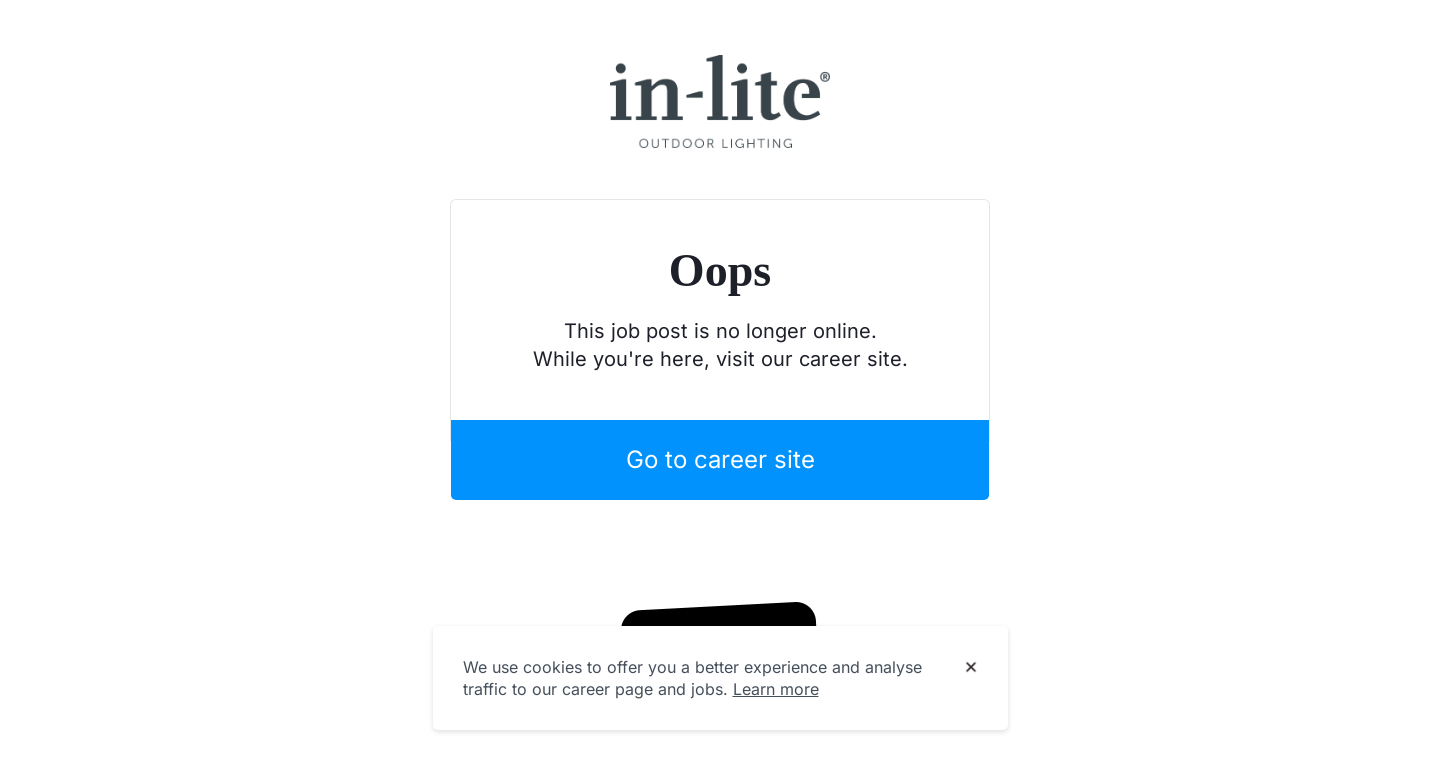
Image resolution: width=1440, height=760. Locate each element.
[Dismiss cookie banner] (971, 668)
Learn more (776, 689)
